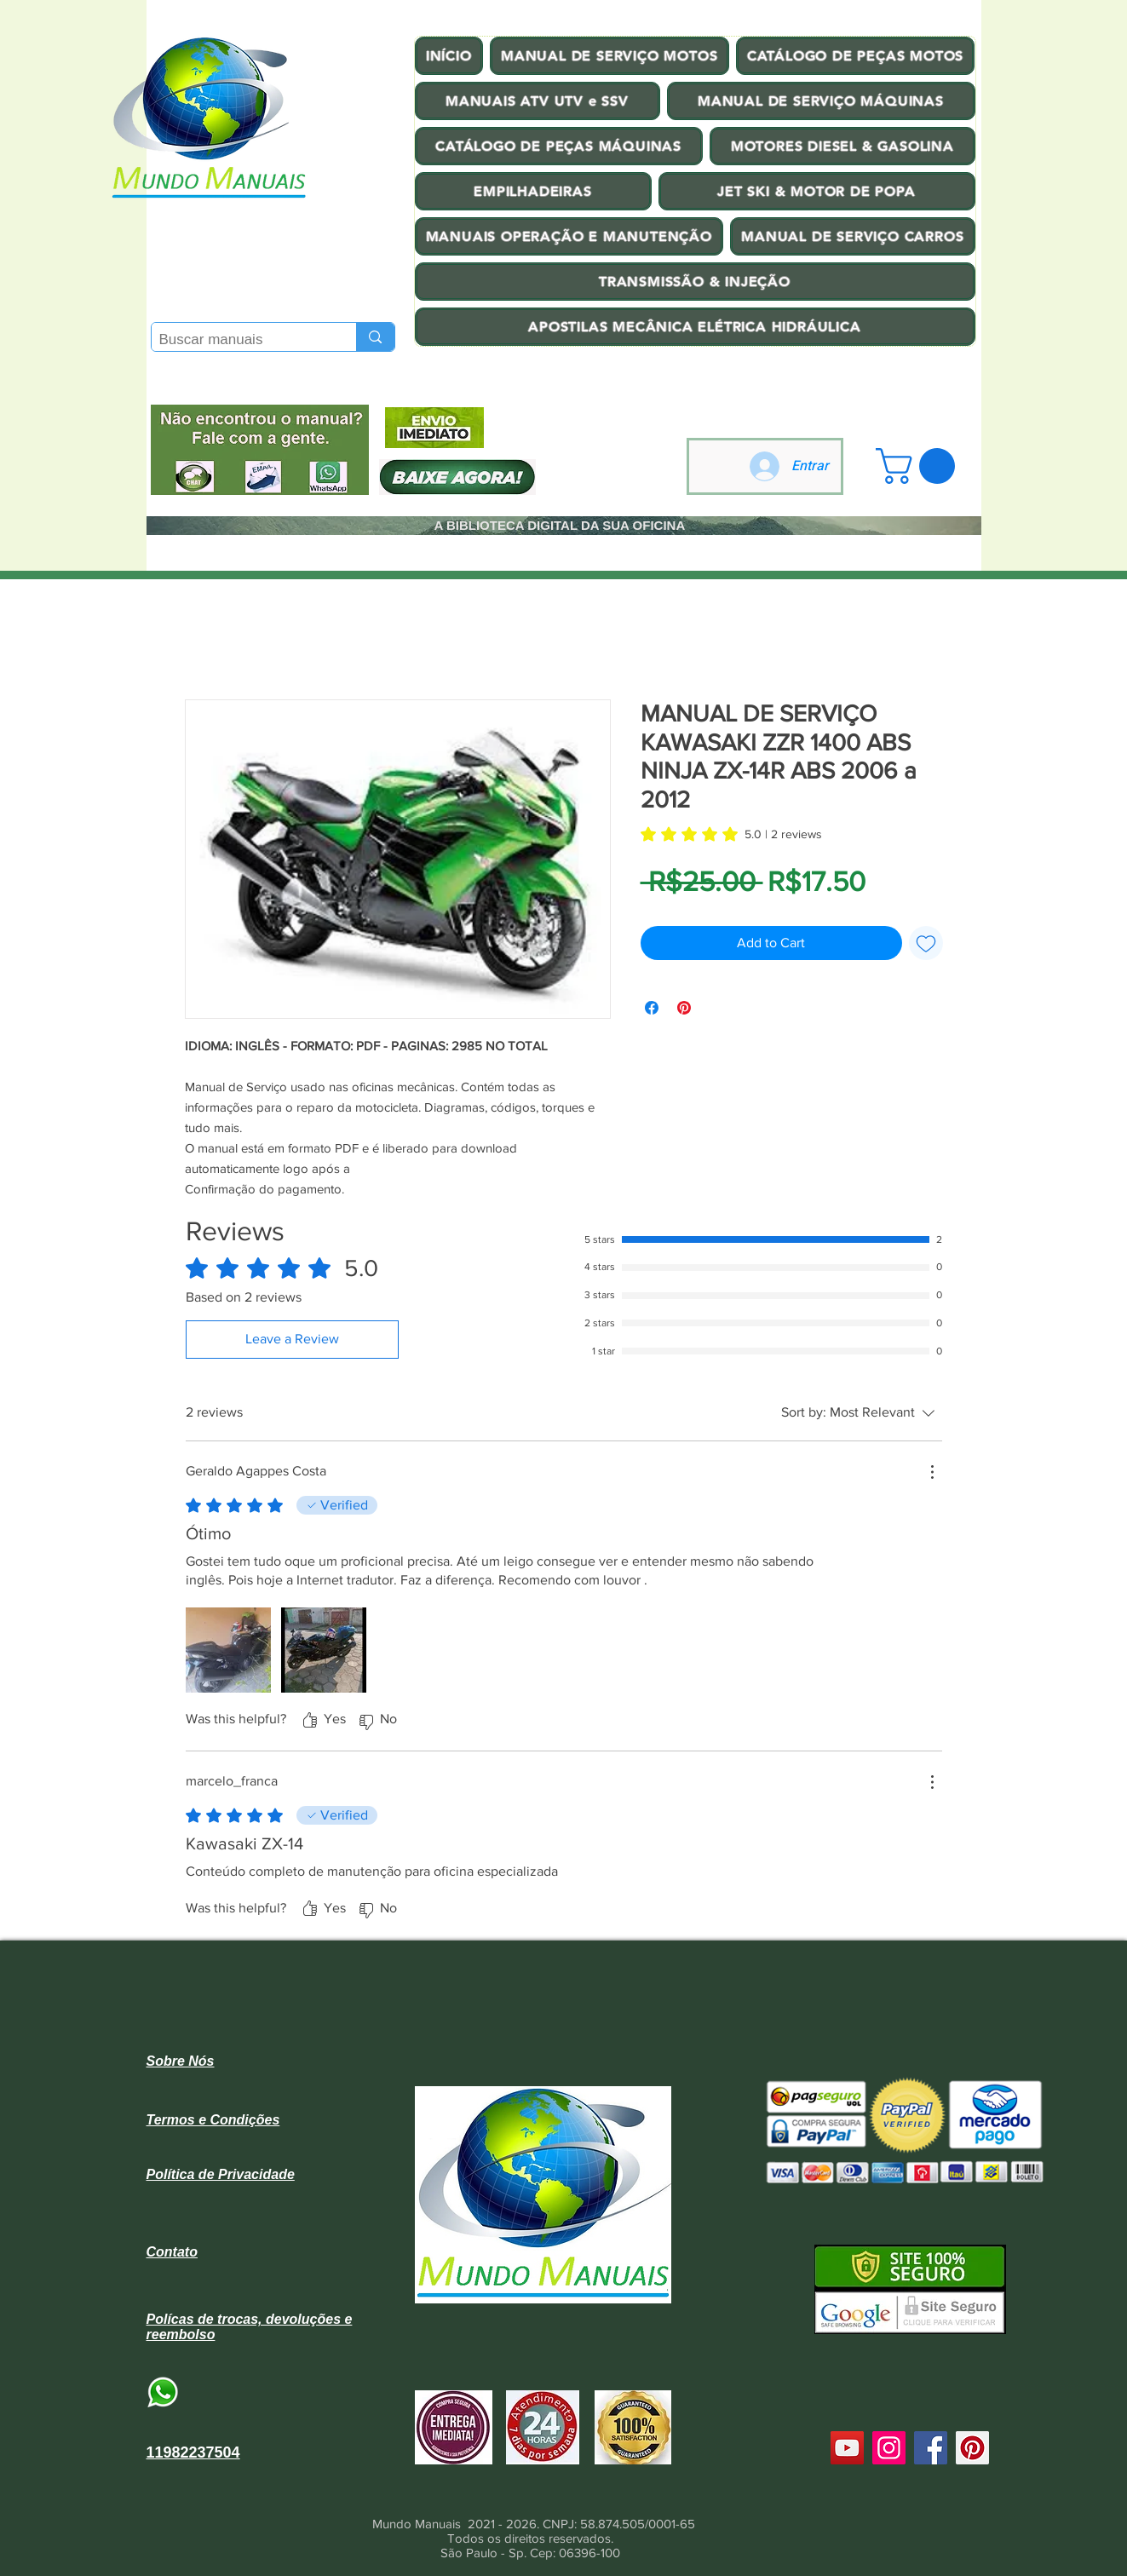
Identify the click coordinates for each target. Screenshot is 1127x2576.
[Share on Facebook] (651, 1008)
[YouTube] (847, 2447)
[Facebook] (930, 2447)
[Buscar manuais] (240, 340)
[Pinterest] (972, 2447)
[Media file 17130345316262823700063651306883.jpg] (228, 1650)
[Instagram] (889, 2447)
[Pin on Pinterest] (684, 1008)
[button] (919, 466)
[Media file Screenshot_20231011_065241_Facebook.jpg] (323, 1650)
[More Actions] (932, 1472)
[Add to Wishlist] (926, 943)
